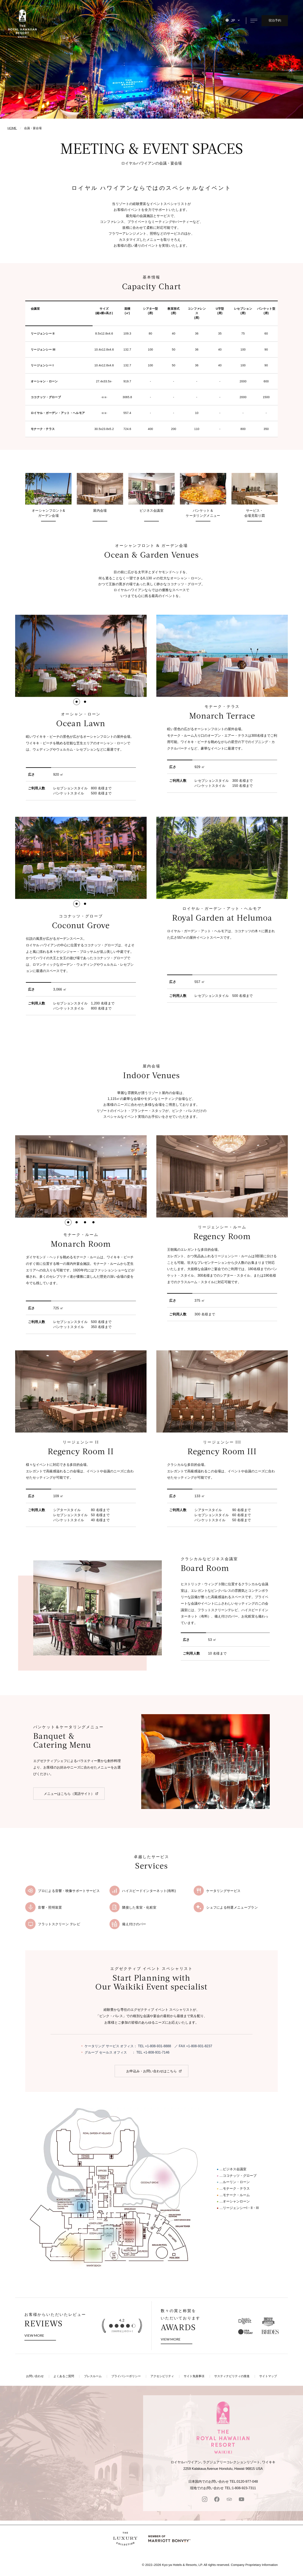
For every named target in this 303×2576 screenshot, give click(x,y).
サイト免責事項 (194, 2376)
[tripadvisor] (229, 2500)
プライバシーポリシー (126, 2376)
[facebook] (216, 2500)
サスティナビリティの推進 (232, 2376)
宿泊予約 (274, 20)
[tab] (77, 702)
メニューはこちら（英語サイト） (69, 1793)
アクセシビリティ (162, 2376)
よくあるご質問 (63, 2376)
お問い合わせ (35, 2376)
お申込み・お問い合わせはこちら (151, 2071)
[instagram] (204, 2500)
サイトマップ (268, 2376)
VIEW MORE (40, 2334)
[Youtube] (241, 2500)
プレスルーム (93, 2376)
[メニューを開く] (254, 20)
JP (233, 20)
